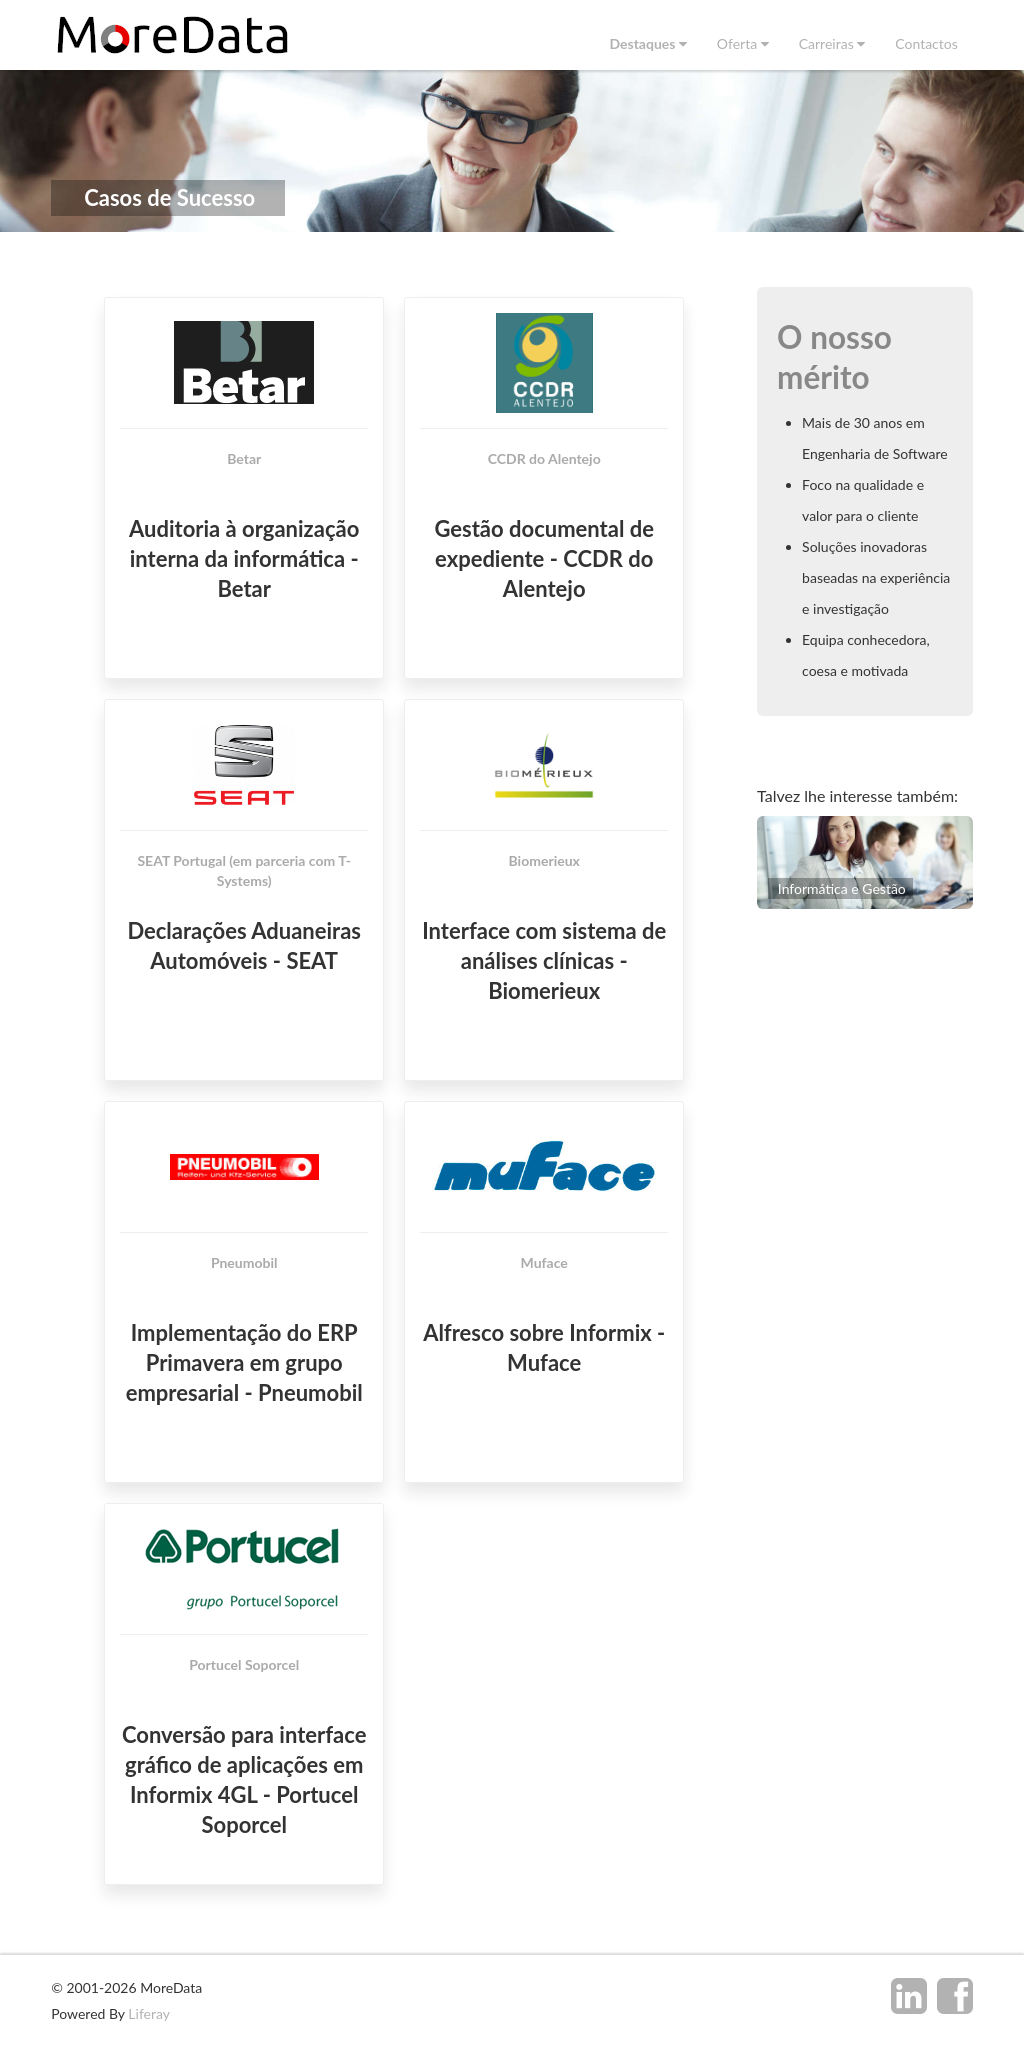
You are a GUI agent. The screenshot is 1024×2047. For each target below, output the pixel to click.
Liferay (149, 2013)
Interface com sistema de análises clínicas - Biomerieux (544, 961)
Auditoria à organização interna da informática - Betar (244, 558)
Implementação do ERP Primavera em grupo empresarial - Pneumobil (244, 1363)
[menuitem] (647, 43)
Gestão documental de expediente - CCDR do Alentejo (544, 558)
